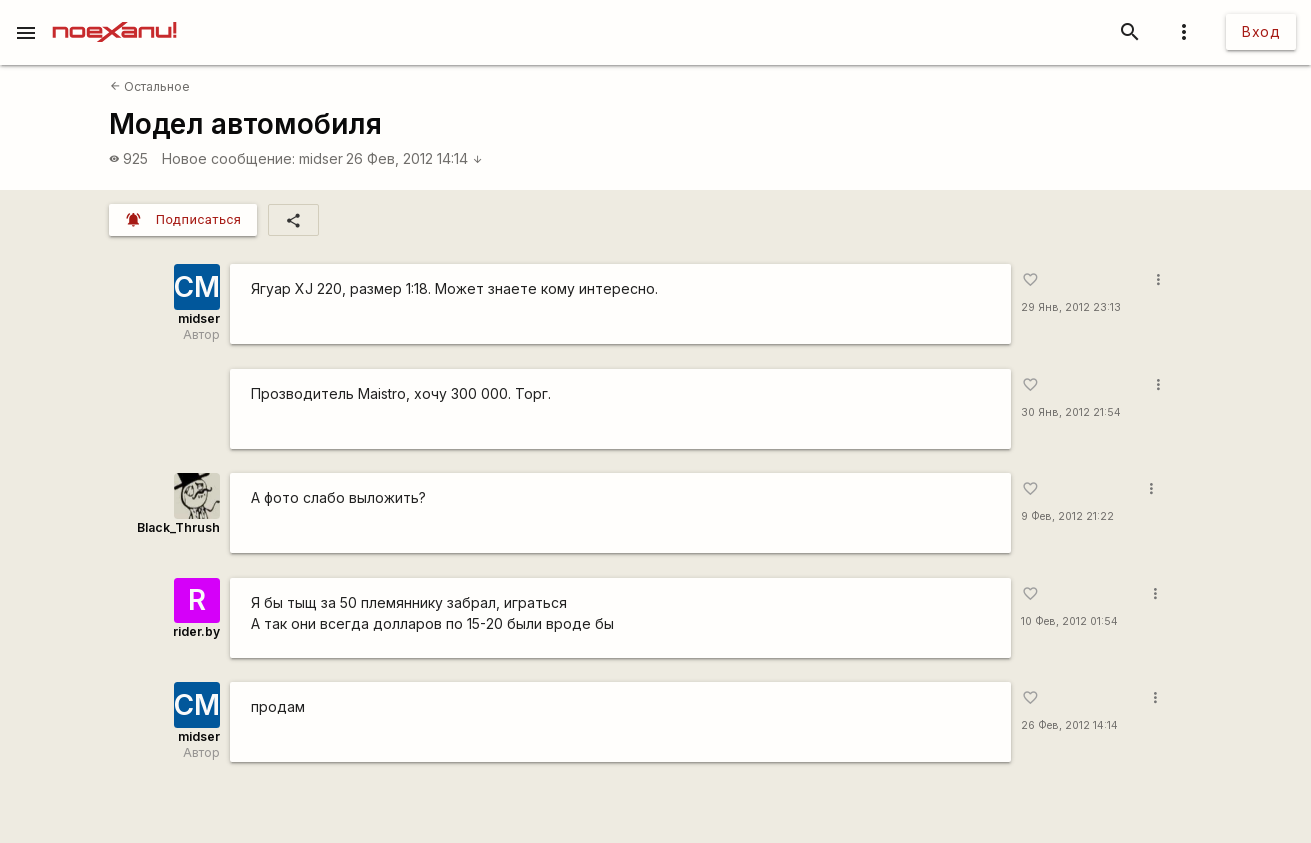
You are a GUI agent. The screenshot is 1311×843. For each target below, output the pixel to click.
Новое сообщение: (228, 158)
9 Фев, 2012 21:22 (1067, 516)
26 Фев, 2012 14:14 (414, 158)
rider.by (196, 631)
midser (321, 158)
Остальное (150, 86)
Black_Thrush (178, 527)
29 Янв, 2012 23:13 (1071, 307)
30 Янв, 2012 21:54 (1071, 412)
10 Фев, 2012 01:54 (1069, 621)
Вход (1261, 31)
